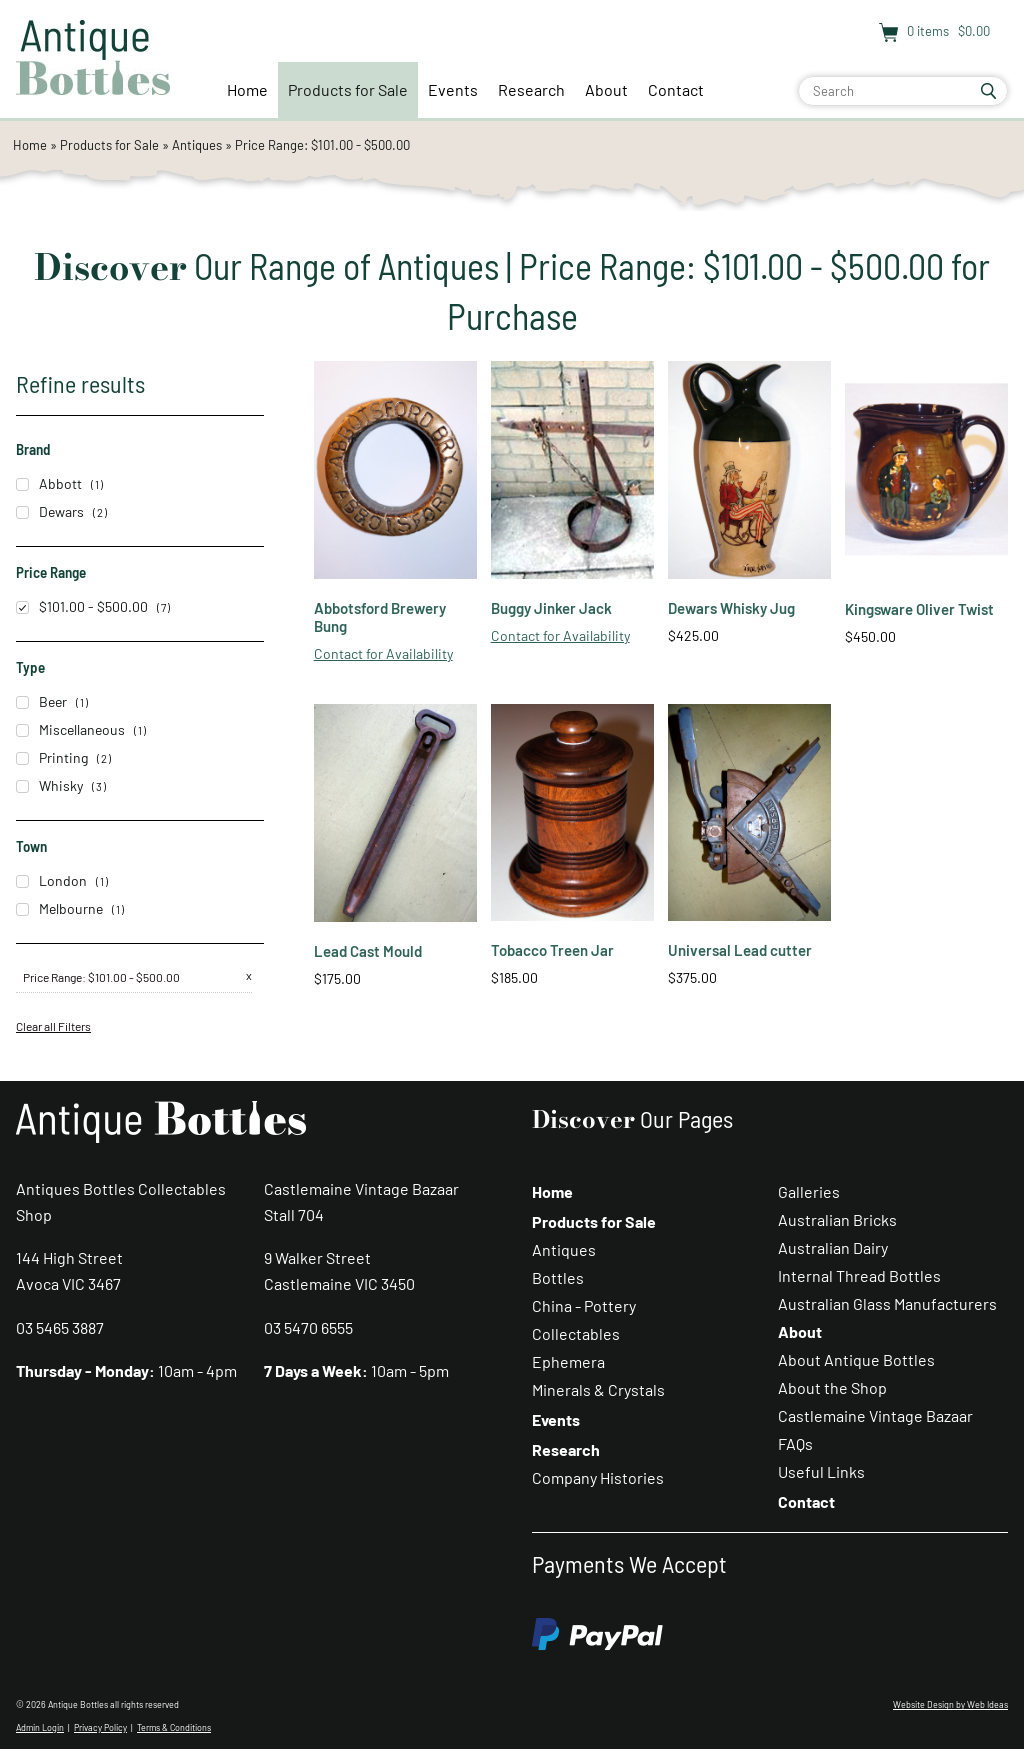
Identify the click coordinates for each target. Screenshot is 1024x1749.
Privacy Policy (100, 1727)
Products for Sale (348, 89)
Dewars (50, 511)
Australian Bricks (837, 1219)
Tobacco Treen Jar (552, 950)
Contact (676, 89)
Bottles (558, 1277)
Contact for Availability (383, 653)
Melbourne (59, 908)
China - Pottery (584, 1305)
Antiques (197, 145)
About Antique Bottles (856, 1359)
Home (247, 89)
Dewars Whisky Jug (731, 608)
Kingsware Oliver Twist (919, 609)
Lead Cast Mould (368, 951)
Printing (52, 757)
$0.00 (972, 31)
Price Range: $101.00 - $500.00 (322, 145)
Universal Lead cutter (740, 950)
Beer (41, 701)
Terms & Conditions (174, 1727)
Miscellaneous (70, 729)
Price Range (52, 977)
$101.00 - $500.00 (82, 606)
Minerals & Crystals (598, 1389)
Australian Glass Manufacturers (887, 1303)
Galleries (809, 1191)
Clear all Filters (53, 1026)
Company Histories (598, 1477)
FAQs (795, 1443)
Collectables (576, 1333)
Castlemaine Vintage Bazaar (875, 1415)
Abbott (49, 483)
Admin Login (40, 1727)
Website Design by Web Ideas (950, 1704)
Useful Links (821, 1471)
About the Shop (832, 1387)
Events (453, 89)
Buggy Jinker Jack (551, 608)
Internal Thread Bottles (859, 1275)
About (606, 89)
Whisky (49, 785)
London (51, 880)
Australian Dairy (833, 1247)
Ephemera (568, 1361)
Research (531, 89)
